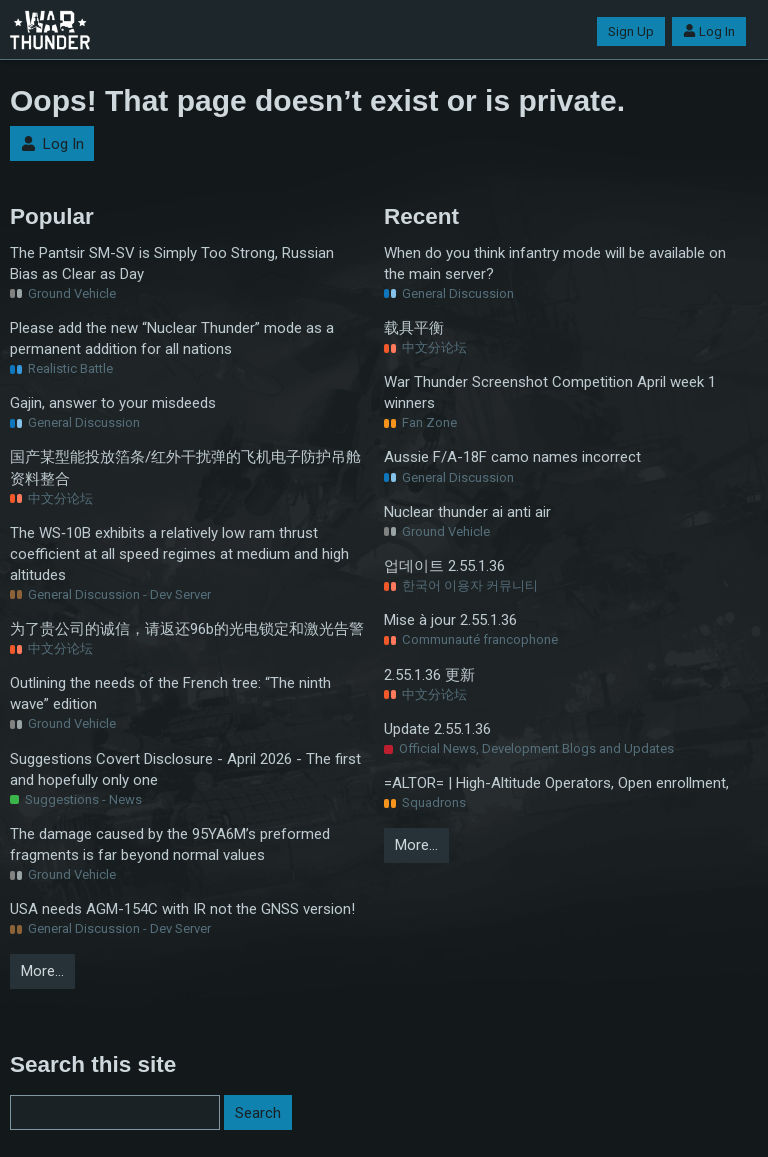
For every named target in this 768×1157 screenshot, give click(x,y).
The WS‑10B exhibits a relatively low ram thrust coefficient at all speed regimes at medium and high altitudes (179, 554)
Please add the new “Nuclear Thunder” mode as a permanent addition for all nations (172, 338)
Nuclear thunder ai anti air (467, 512)
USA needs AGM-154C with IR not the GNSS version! (182, 909)
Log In (709, 31)
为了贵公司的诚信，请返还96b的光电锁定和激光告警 (187, 629)
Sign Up (631, 31)
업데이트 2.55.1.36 (444, 566)
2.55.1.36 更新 (429, 675)
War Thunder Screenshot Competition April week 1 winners (550, 392)
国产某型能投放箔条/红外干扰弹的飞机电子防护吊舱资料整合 (185, 467)
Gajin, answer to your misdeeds (113, 403)
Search (258, 1113)
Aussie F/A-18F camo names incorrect (512, 457)
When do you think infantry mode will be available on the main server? (555, 263)
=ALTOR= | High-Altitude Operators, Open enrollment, (556, 783)
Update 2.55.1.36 (437, 729)
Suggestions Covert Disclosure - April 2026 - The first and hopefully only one (185, 769)
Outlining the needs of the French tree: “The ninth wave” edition (170, 693)
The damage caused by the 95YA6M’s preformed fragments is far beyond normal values (170, 844)
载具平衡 (414, 328)
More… (42, 971)
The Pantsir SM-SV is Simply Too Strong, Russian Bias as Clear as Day (172, 263)
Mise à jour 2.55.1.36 (450, 620)
